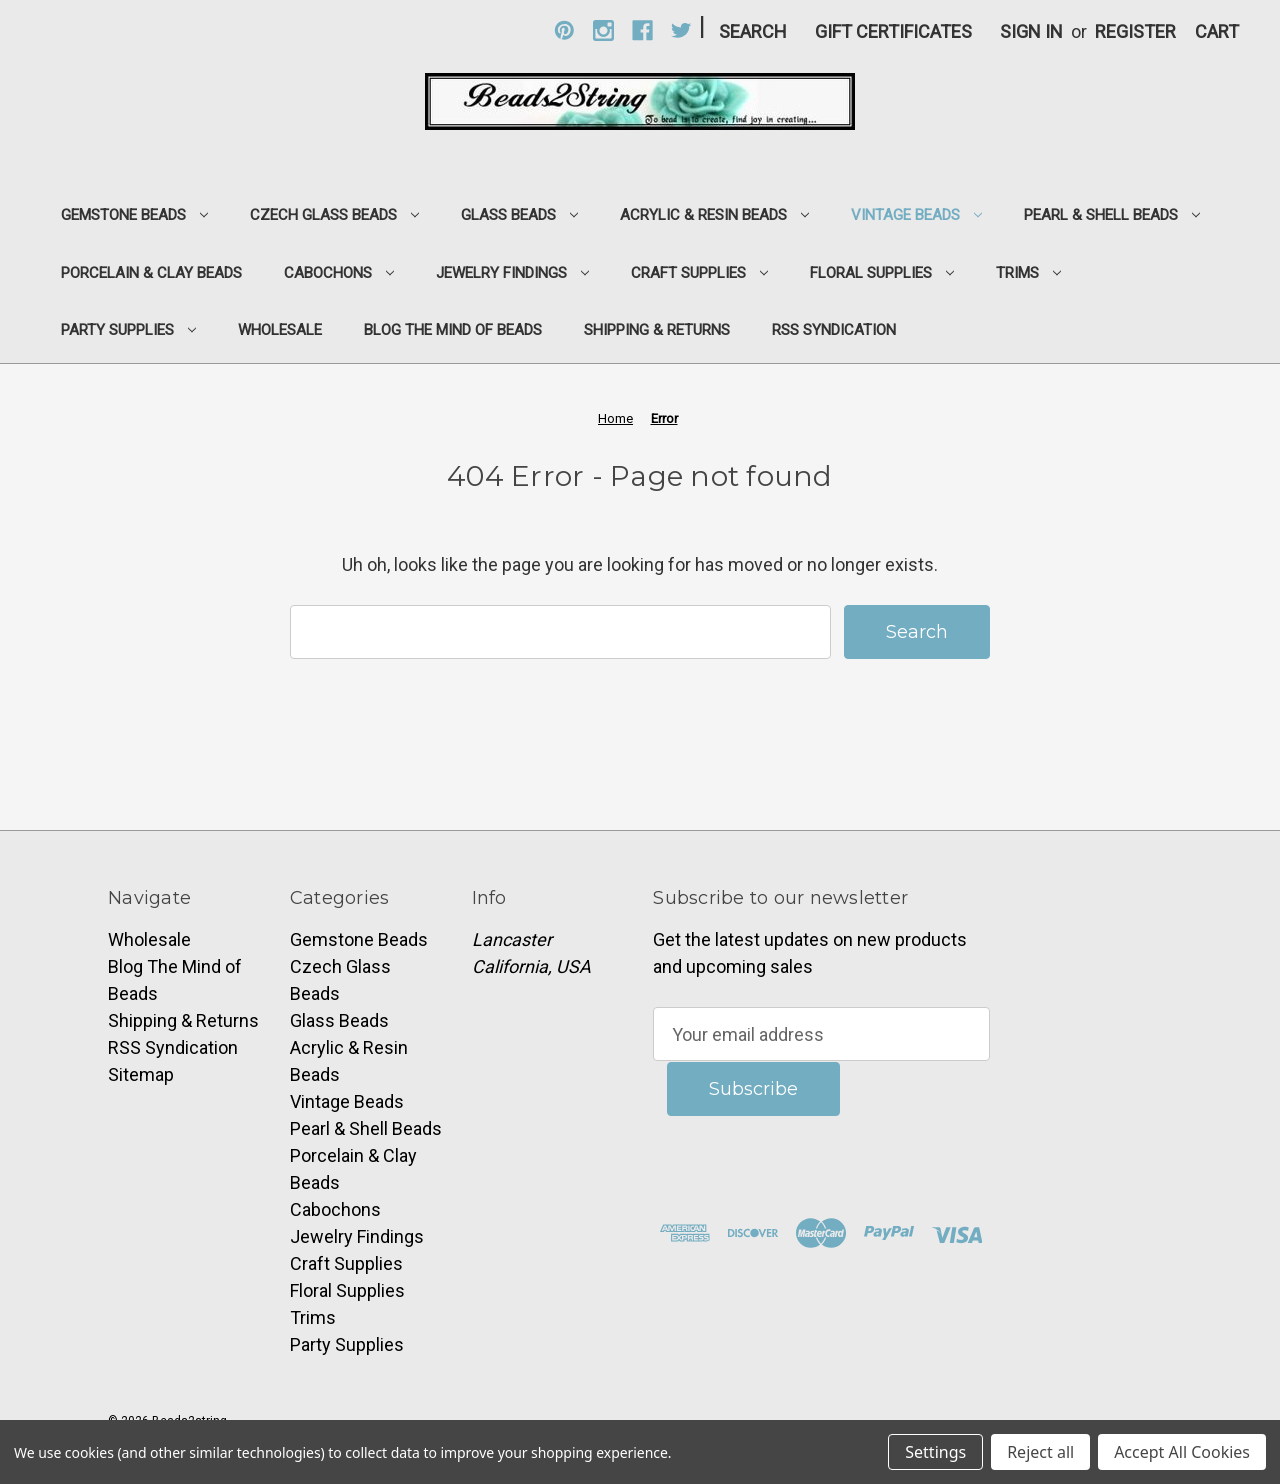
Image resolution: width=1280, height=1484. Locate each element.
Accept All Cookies (1182, 1452)
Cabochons (339, 273)
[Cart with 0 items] (1217, 31)
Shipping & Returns (657, 330)
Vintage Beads (916, 215)
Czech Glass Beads (334, 215)
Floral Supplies (882, 273)
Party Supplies (128, 330)
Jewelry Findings (512, 273)
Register (1135, 31)
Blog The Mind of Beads (453, 330)
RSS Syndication (834, 330)
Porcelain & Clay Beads (151, 273)
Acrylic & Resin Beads (714, 215)
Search (753, 31)
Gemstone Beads (134, 215)
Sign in (1031, 31)
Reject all (1040, 1452)
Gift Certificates (893, 31)
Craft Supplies (699, 273)
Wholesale (280, 330)
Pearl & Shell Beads (1112, 215)
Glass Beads (519, 215)
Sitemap (141, 1074)
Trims (1028, 273)
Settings (935, 1452)
